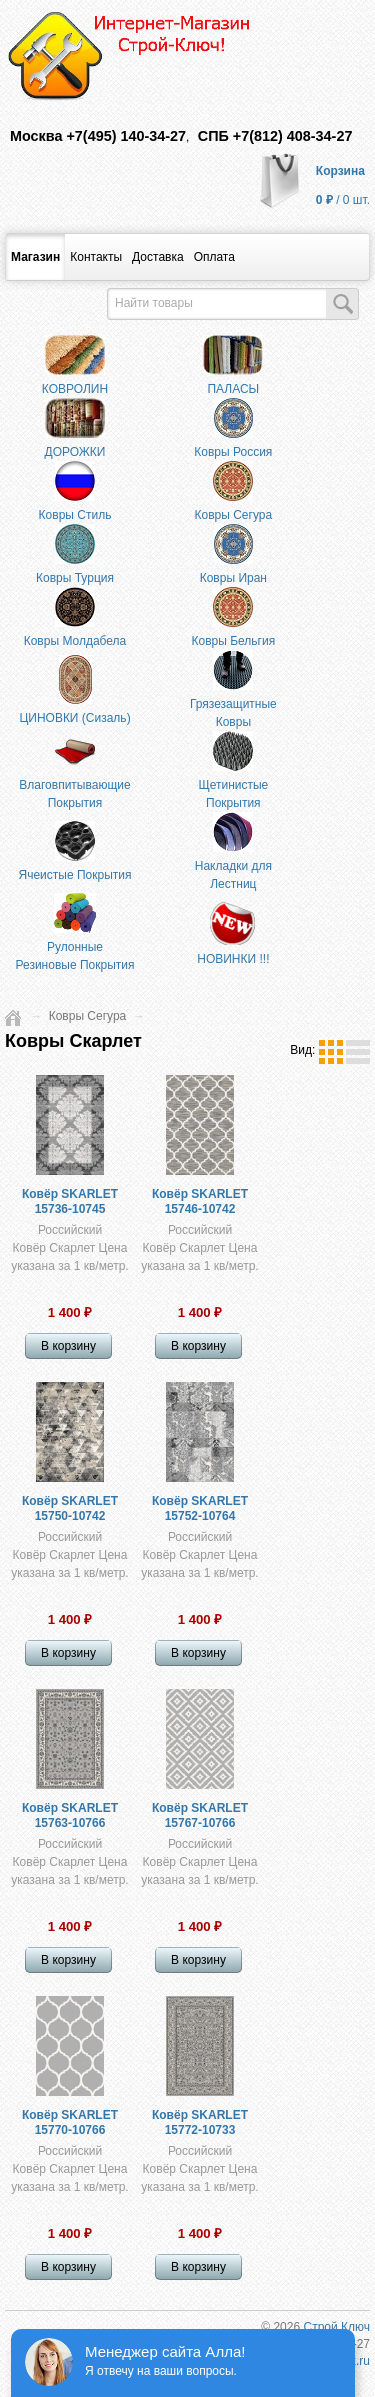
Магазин (35, 257)
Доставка (158, 257)
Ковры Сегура (88, 1016)
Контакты (96, 257)
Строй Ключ (336, 2327)
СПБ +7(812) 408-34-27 (275, 136)
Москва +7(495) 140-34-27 (98, 136)
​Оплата (214, 257)
